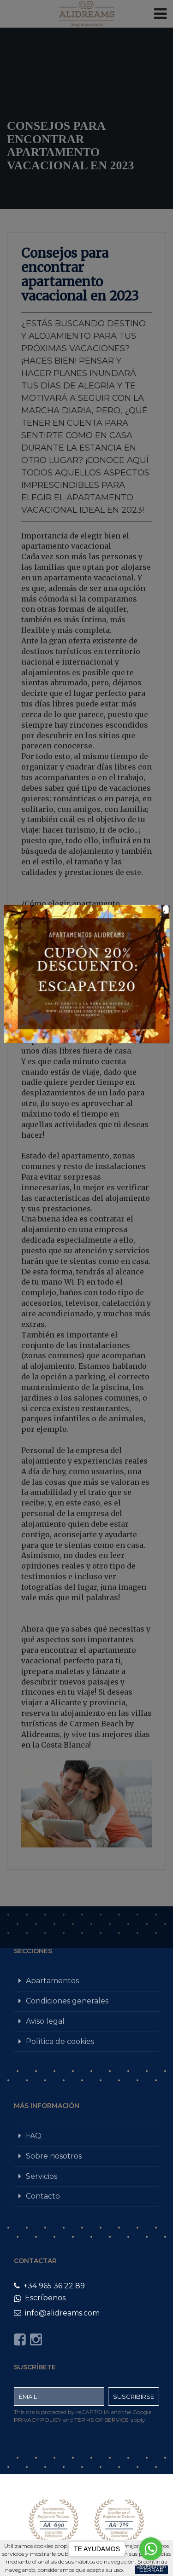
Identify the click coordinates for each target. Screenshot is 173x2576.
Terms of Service (101, 2419)
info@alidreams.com (57, 2313)
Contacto (43, 2196)
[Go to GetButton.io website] (151, 2567)
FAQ (34, 2135)
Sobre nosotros (54, 2156)
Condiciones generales (67, 2001)
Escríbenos (40, 2297)
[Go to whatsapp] (150, 2548)
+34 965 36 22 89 (49, 2285)
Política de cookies (60, 2041)
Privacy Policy (37, 2419)
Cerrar (151, 2569)
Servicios (41, 2176)
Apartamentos (52, 1980)
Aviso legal (45, 2021)
